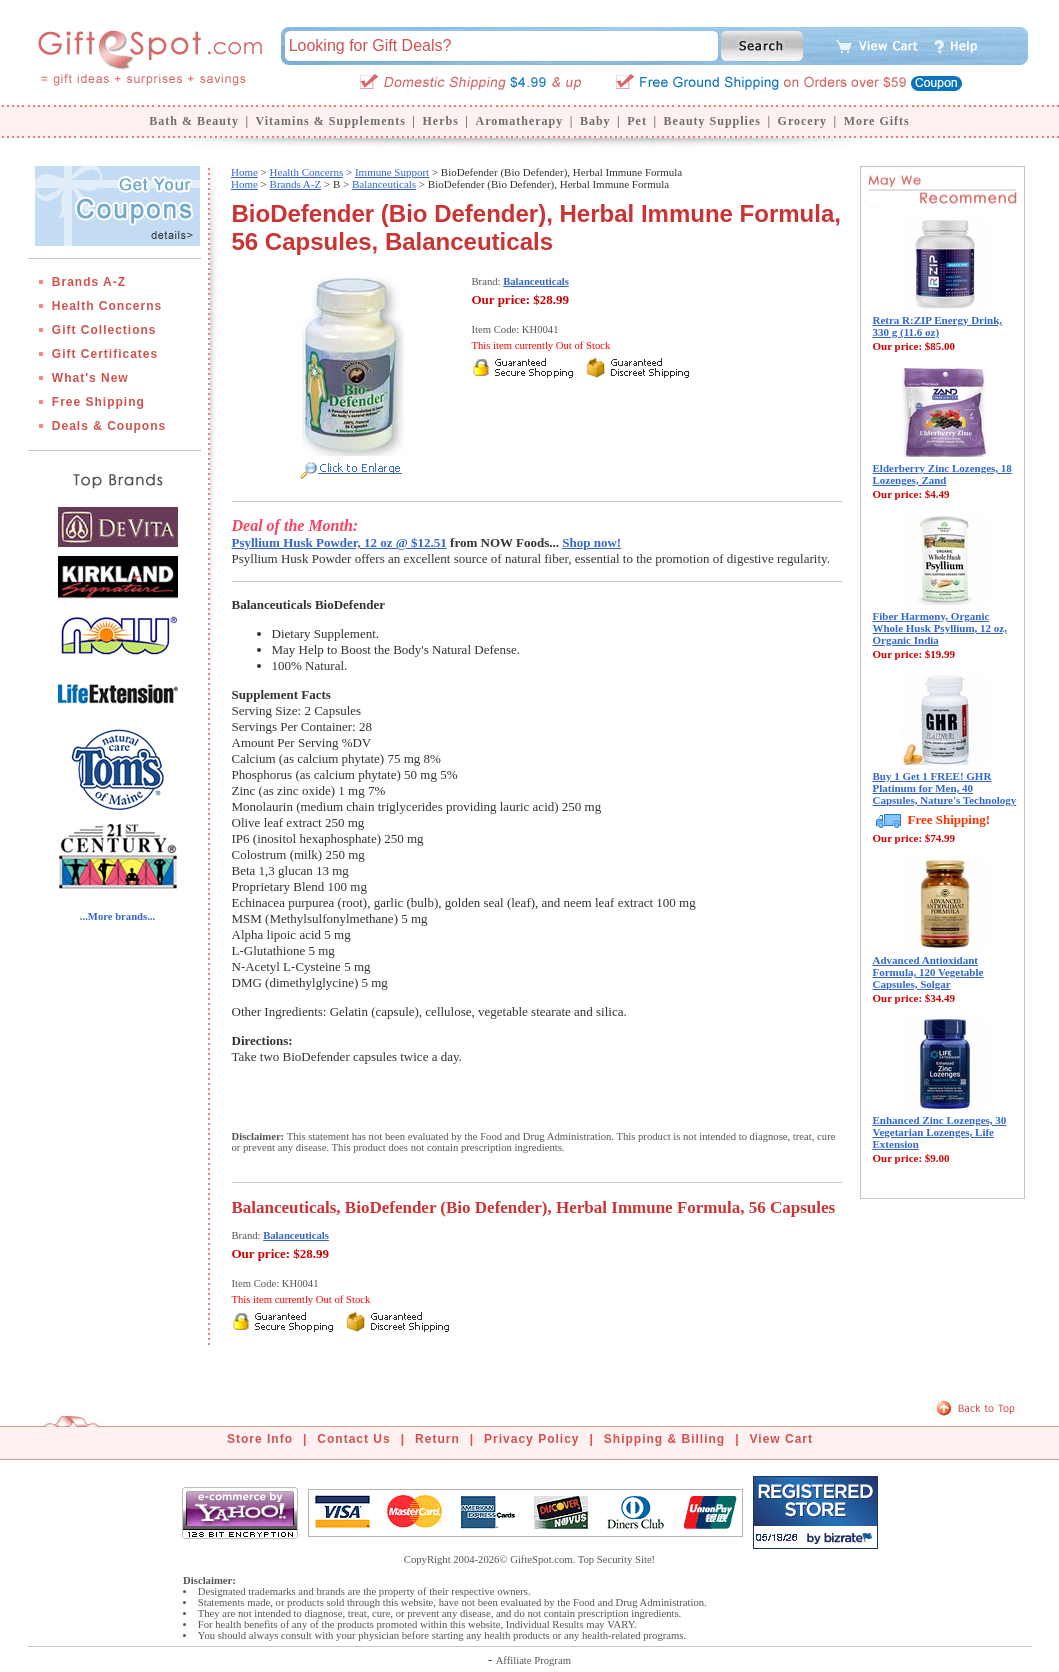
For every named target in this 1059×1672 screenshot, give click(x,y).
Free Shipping (98, 402)
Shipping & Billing (664, 1439)
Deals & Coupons (109, 426)
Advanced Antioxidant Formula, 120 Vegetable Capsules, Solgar (928, 972)
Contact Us (353, 1439)
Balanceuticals (384, 184)
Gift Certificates (105, 354)
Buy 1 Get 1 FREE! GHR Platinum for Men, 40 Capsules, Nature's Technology (945, 788)
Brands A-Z (89, 282)
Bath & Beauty (194, 121)
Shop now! (591, 542)
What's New (90, 378)
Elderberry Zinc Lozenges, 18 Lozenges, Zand (942, 474)
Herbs (440, 121)
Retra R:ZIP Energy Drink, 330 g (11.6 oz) (938, 326)
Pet (637, 121)
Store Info (260, 1439)
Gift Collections (104, 330)
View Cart (781, 1439)
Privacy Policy (531, 1439)
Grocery (802, 121)
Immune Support (392, 172)
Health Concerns (107, 306)
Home (244, 172)
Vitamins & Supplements (331, 121)
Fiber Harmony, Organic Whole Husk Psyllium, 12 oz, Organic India (940, 628)
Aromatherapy (519, 121)
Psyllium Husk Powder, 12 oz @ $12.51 (339, 542)
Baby (595, 121)
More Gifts (877, 121)
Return (437, 1439)
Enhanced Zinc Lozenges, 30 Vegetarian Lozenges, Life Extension (940, 1132)
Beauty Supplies (712, 121)
